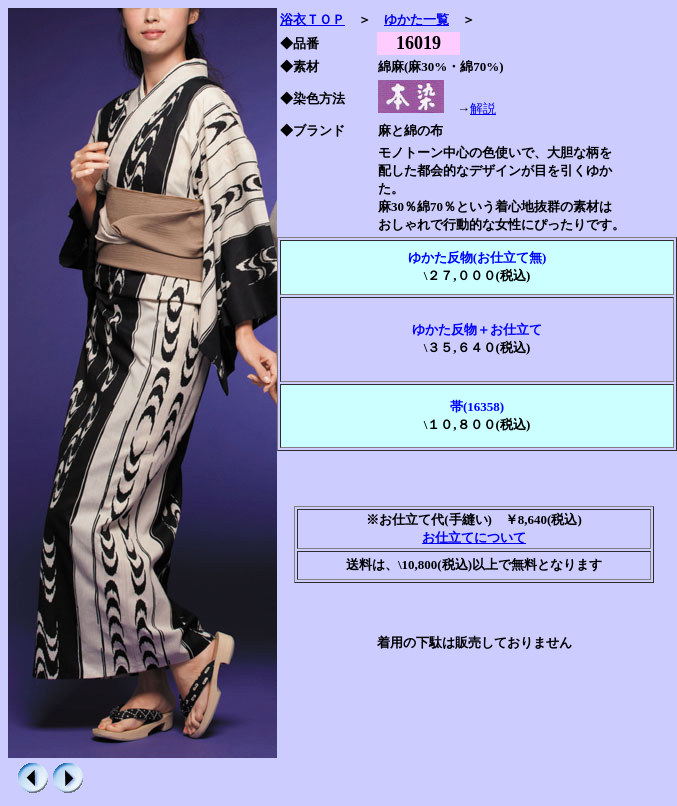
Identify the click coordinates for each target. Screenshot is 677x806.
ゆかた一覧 (416, 19)
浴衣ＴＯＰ (312, 19)
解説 (483, 108)
